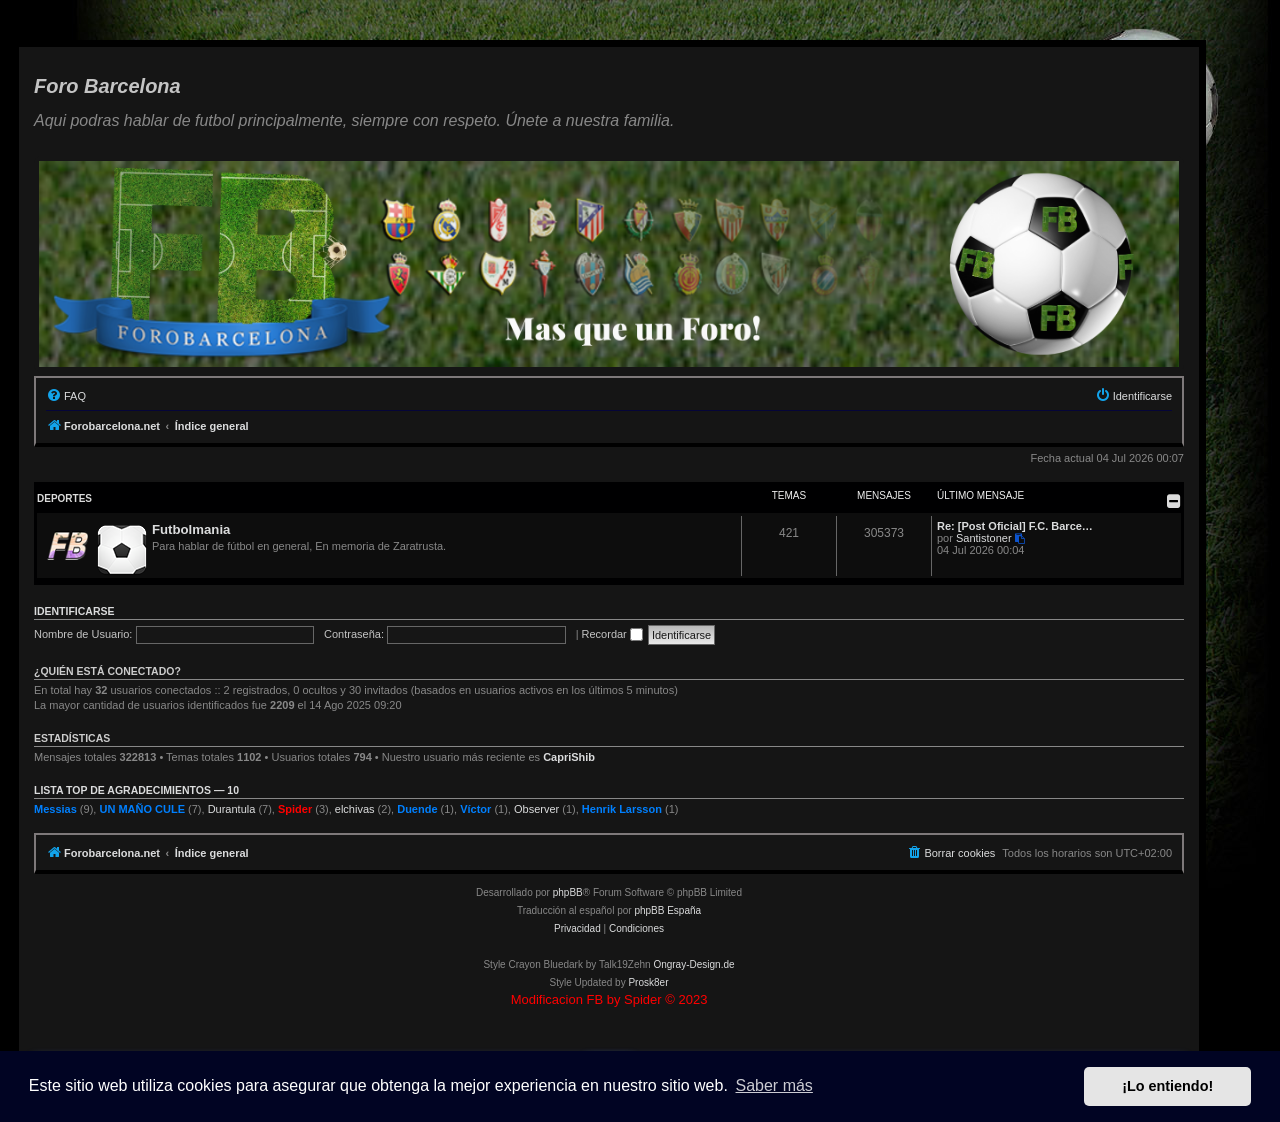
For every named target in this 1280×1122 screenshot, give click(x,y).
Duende (417, 809)
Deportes (64, 498)
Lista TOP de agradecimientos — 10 (136, 790)
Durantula (232, 809)
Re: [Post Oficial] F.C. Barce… (1015, 526)
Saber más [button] (774, 1085)
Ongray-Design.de (693, 964)
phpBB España (667, 910)
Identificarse (74, 611)
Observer (536, 809)
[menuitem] (66, 396)
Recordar (612, 634)
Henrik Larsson (622, 809)
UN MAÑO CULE (142, 809)
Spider (295, 809)
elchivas (355, 809)
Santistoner (984, 538)
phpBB (568, 892)
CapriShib (569, 757)
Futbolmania (191, 529)
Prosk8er (648, 982)
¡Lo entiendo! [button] (1167, 1086)
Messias (55, 809)
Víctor (475, 809)
